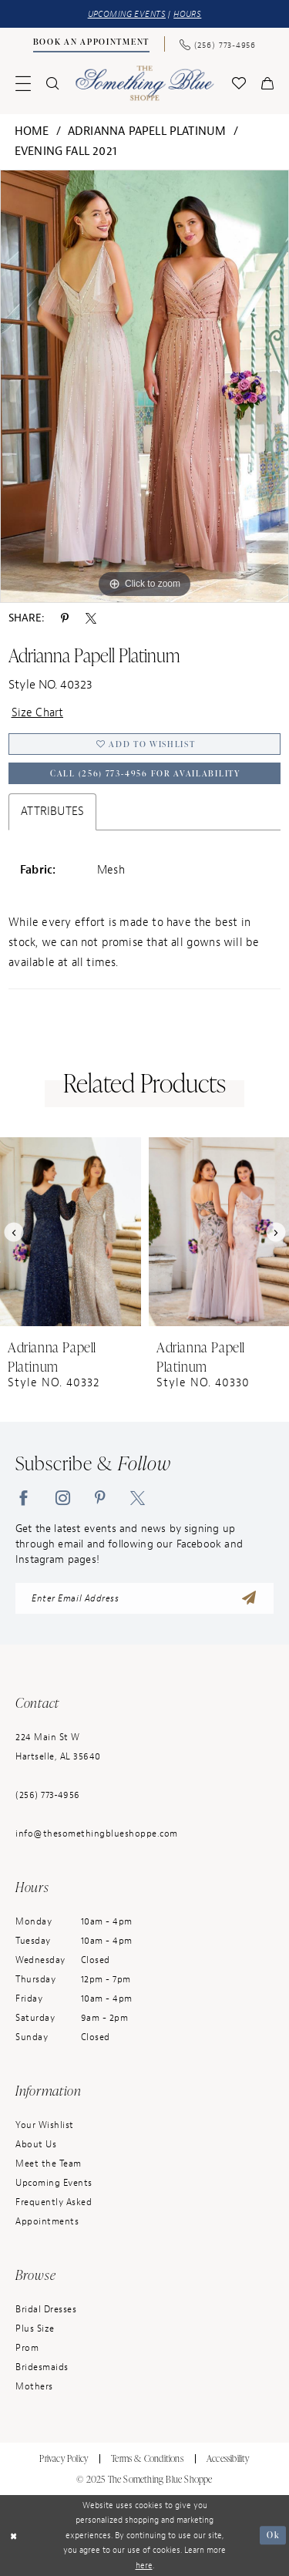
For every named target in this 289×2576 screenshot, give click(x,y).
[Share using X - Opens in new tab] (91, 618)
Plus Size (35, 2328)
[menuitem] (91, 43)
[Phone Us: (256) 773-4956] (217, 43)
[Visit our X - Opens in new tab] (137, 1497)
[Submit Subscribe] (249, 1598)
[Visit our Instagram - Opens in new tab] (63, 1497)
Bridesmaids (42, 2367)
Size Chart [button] (38, 712)
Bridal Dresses (45, 2309)
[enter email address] (144, 1598)
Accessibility (228, 2458)
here (144, 2565)
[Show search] (52, 83)
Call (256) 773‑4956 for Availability (145, 773)
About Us (35, 2144)
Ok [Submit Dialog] (273, 2535)
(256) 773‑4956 (47, 1795)
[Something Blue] (144, 83)
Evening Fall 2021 (65, 151)
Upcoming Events (53, 2183)
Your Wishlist (44, 2125)
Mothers (34, 2386)
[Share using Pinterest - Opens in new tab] (64, 618)
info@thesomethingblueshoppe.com (96, 1833)
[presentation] (70, 1231)
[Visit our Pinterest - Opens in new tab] (100, 1497)
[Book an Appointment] (91, 42)
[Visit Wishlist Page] (239, 83)
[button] (23, 83)
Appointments (47, 2221)
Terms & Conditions (147, 2458)
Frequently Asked (53, 2202)
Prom (27, 2348)
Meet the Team (48, 2163)
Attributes (52, 811)
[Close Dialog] (13, 2535)
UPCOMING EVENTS (127, 13)
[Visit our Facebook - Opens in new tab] (23, 1497)
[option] (144, 386)
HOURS (187, 13)
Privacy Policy (63, 2458)
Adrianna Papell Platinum (147, 131)
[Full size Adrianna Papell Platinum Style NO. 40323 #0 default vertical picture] (144, 386)
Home (32, 131)
